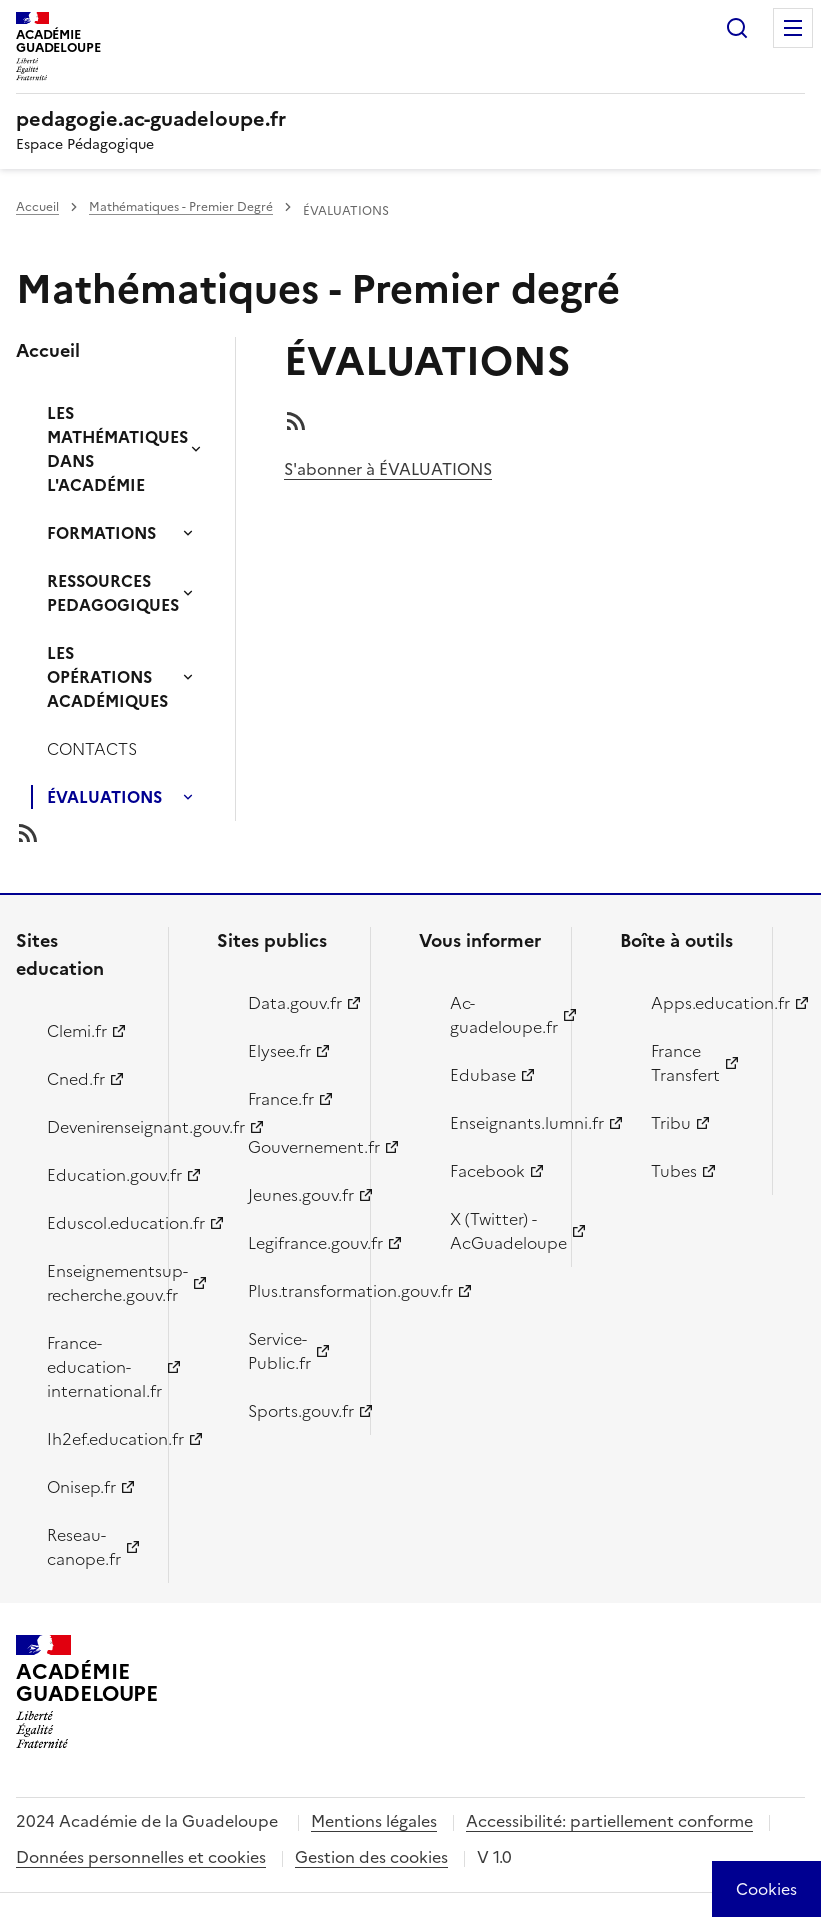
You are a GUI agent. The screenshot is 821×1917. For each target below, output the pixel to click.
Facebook (487, 1171)
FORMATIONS (101, 533)
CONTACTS (92, 749)
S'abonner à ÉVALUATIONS (388, 469)
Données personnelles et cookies (141, 1857)
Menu (793, 28)
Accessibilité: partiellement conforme (609, 1821)
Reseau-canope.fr (84, 1547)
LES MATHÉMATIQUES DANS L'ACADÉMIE (117, 449)
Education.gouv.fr (96, 1175)
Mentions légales (374, 1821)
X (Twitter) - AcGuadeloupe (499, 1231)
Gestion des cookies (371, 1857)
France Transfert (685, 1063)
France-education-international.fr (96, 1367)
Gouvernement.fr (297, 1147)
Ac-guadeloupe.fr (499, 1015)
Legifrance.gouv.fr (297, 1243)
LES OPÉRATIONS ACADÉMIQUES (107, 677)
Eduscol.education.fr (96, 1223)
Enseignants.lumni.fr (499, 1123)
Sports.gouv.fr (297, 1411)
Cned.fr (76, 1079)
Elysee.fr (279, 1051)
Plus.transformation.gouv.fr (297, 1291)
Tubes (674, 1171)
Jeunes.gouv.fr (297, 1195)
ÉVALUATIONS (104, 797)
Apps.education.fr (700, 1003)
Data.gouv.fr (295, 1003)
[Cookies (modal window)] (766, 1889)
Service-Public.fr (279, 1351)
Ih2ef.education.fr (96, 1439)
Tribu (671, 1123)
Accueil (37, 207)
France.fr (281, 1099)
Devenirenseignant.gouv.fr (96, 1127)
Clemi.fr (77, 1031)
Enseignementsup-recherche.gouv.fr (96, 1283)
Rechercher (737, 28)
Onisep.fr (81, 1487)
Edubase (483, 1075)
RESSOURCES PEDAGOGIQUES (113, 593)
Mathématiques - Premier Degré (181, 207)
